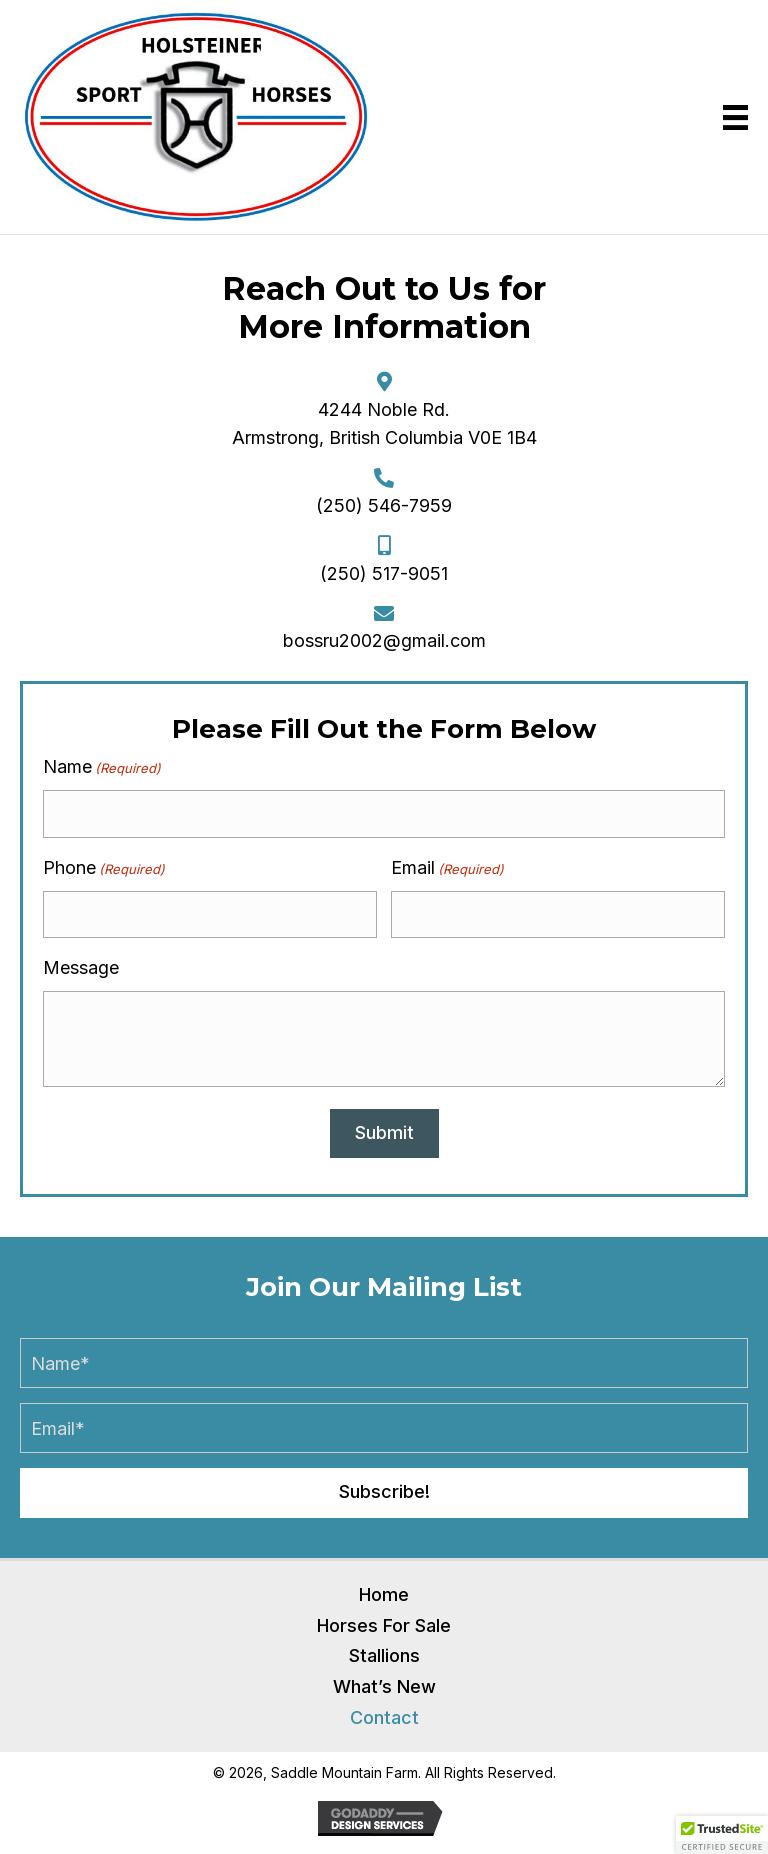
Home (384, 1594)
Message (81, 967)
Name (102, 767)
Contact (384, 1717)
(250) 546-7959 (384, 505)
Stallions (384, 1655)
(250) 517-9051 (384, 573)
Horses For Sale (384, 1625)
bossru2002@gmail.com (384, 640)
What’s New (384, 1686)
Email (447, 868)
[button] (384, 1493)
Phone (104, 868)
